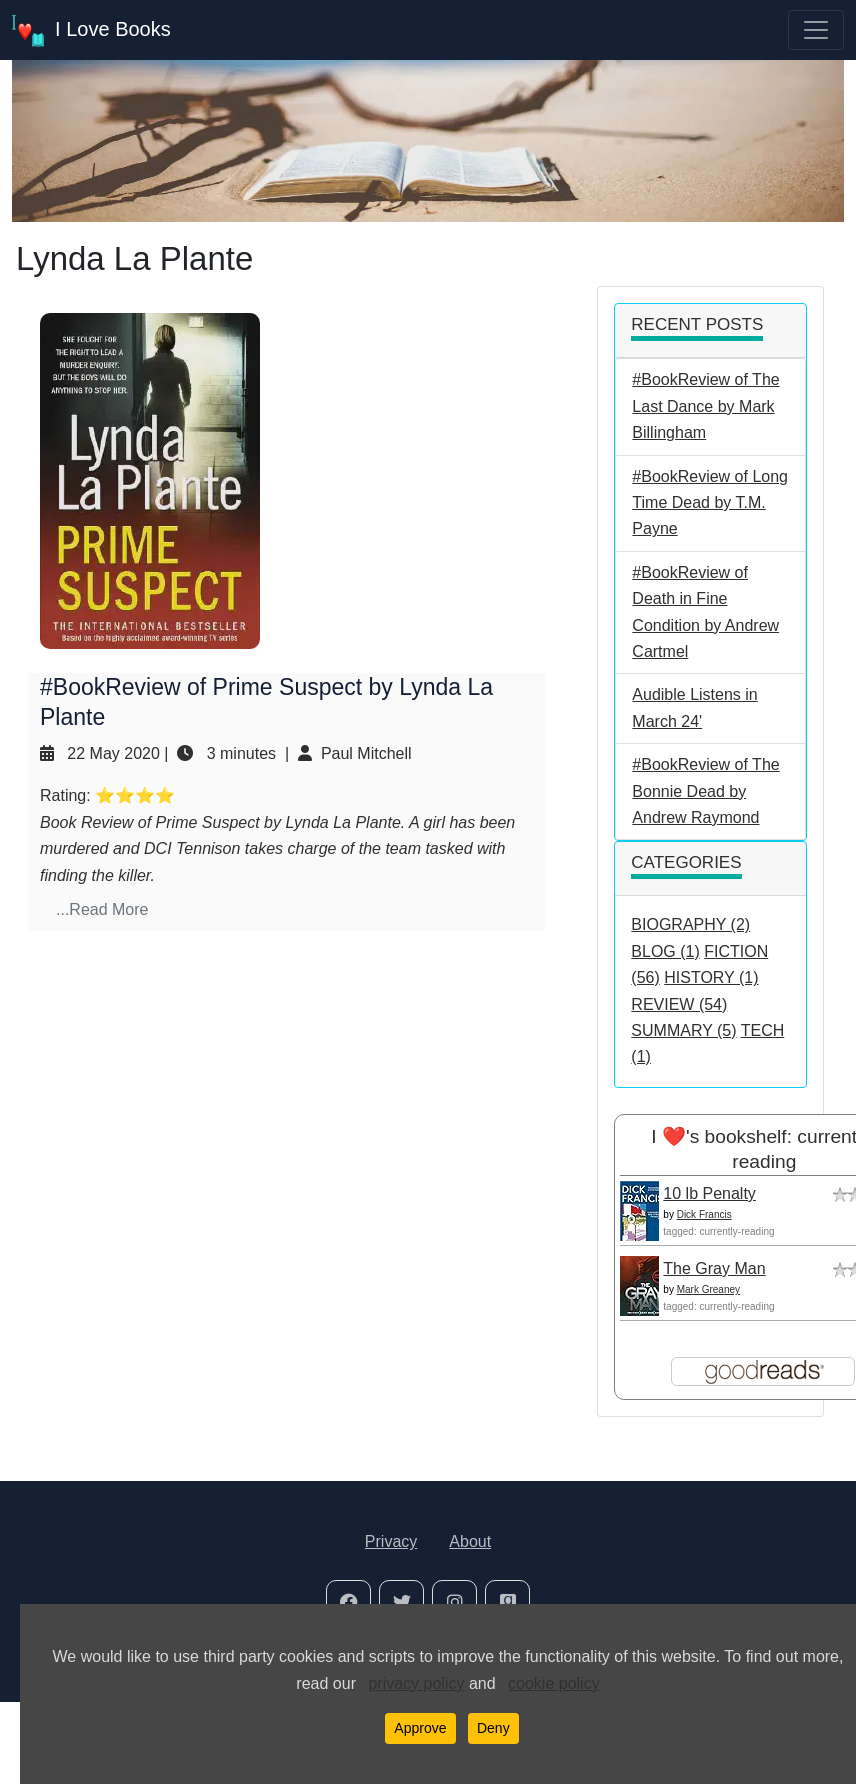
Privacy (391, 1541)
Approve (420, 1728)
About (470, 1541)
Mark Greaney (708, 1289)
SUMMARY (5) (683, 1030)
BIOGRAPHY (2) (690, 924)
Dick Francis (704, 1214)
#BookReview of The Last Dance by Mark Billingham (705, 406)
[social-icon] (348, 1602)
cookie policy (554, 1683)
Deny (493, 1728)
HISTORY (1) (711, 977)
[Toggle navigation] (816, 30)
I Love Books (91, 31)
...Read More (102, 909)
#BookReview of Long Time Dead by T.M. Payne (710, 503)
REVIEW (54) (679, 1004)
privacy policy (416, 1683)
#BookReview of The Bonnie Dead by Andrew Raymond (705, 791)
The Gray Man (714, 1268)
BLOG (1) (665, 951)
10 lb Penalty (709, 1193)
